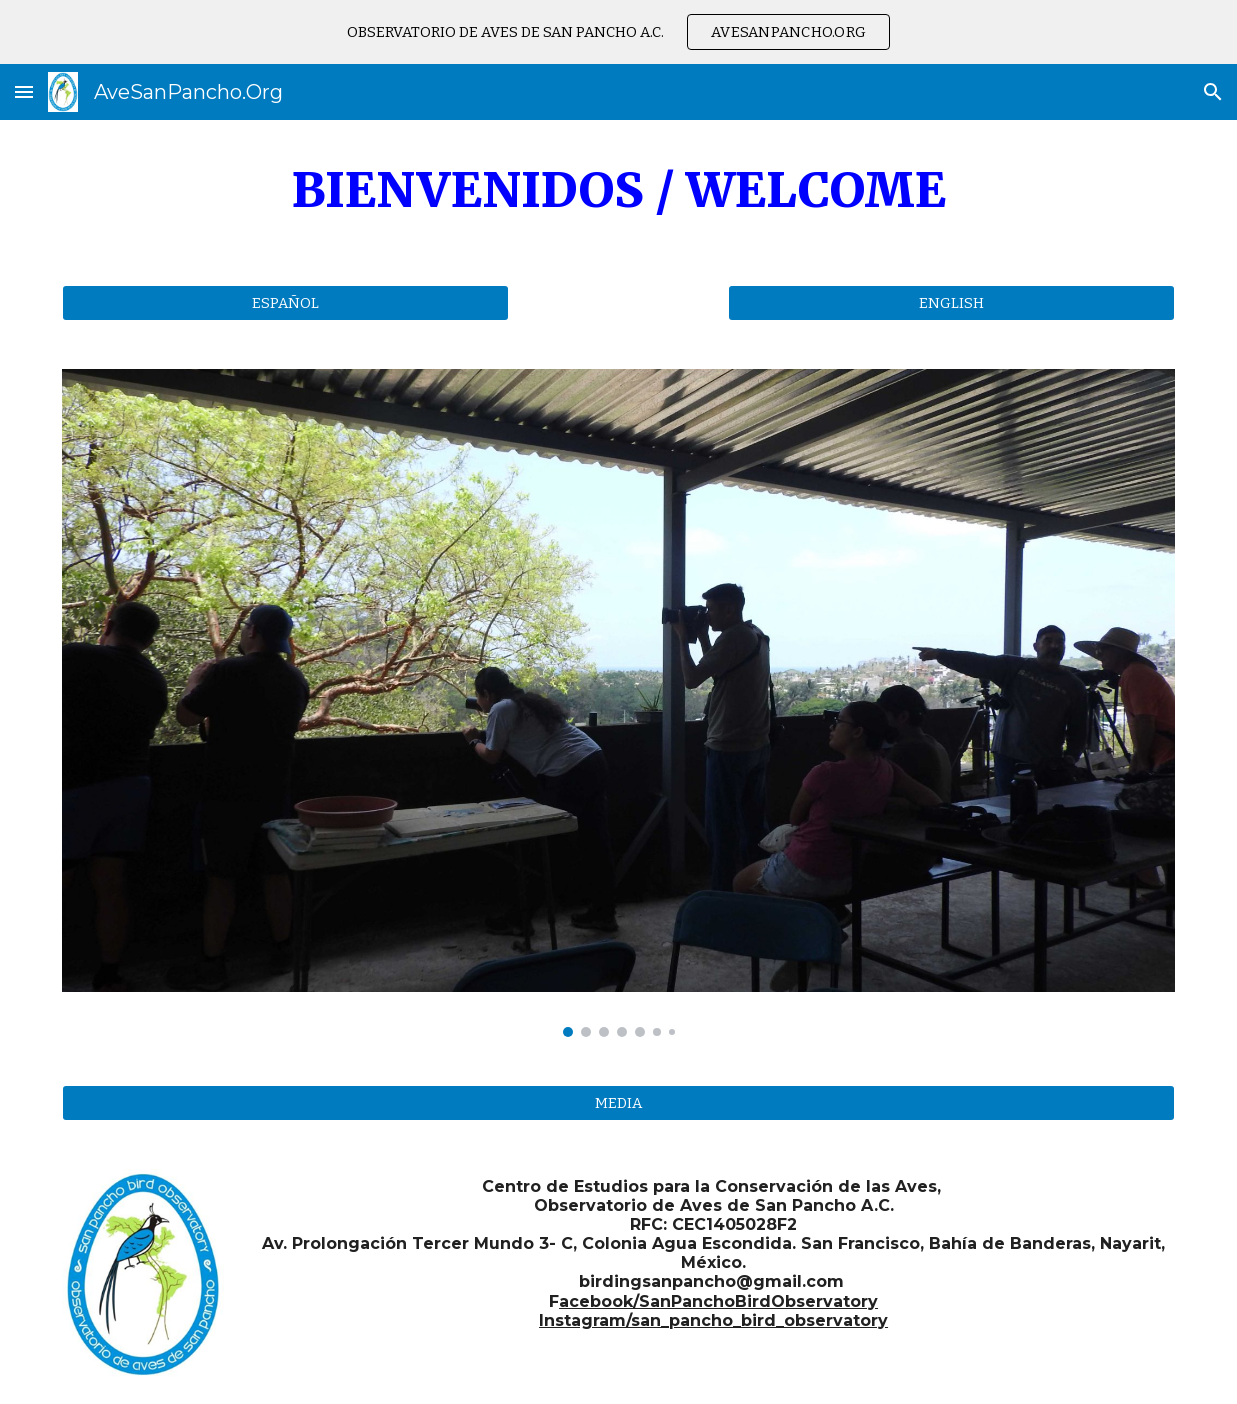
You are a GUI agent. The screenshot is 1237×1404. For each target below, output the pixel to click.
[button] (24, 91)
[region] (618, 32)
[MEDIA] (618, 1102)
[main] (618, 190)
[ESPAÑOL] (285, 302)
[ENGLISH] (951, 302)
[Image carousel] (618, 703)
